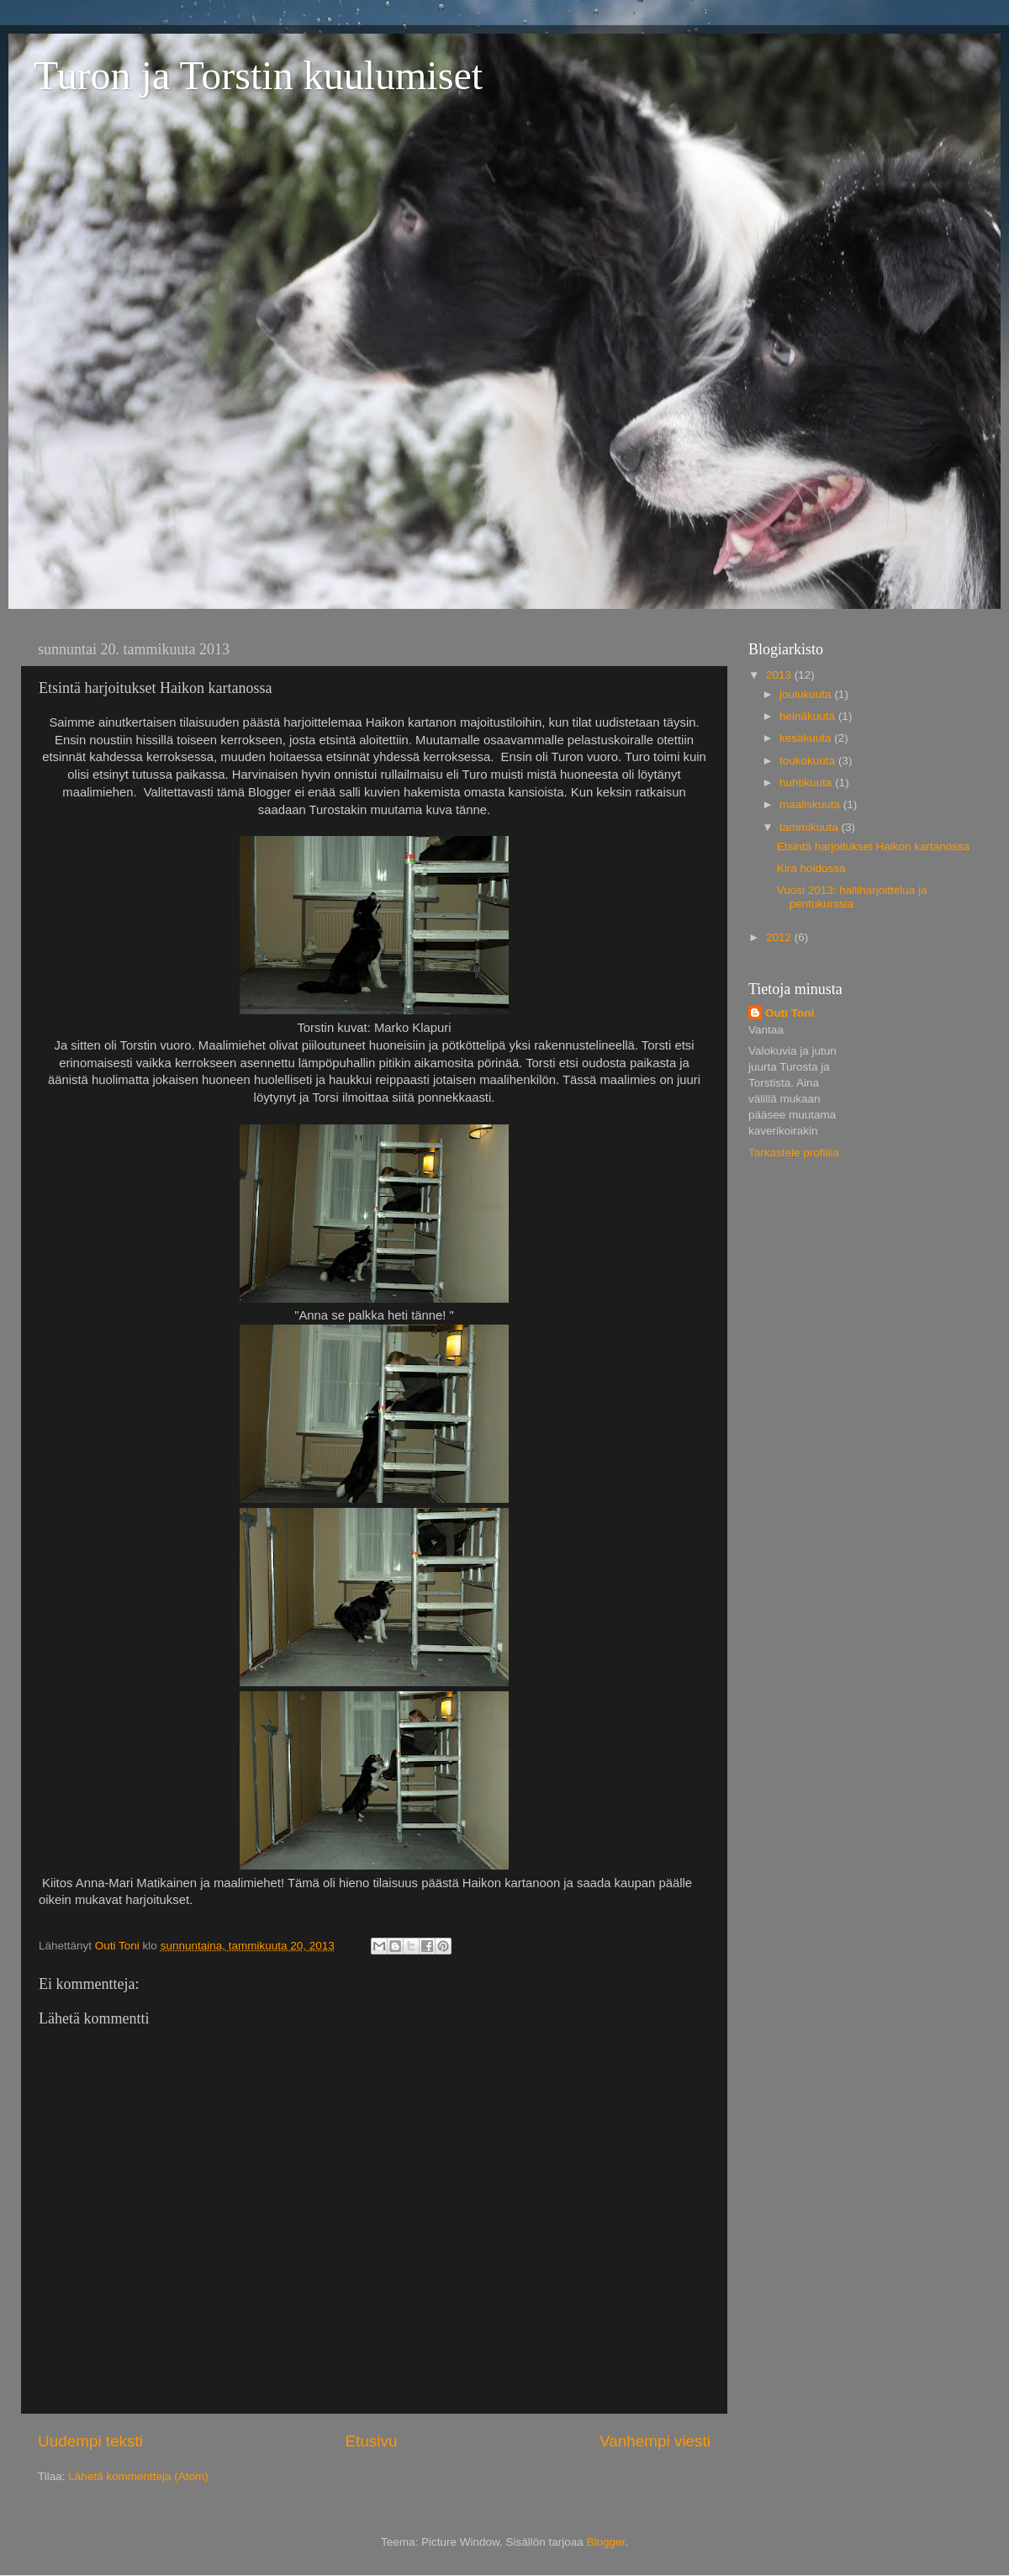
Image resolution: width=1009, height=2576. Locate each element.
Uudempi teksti (90, 2441)
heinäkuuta (808, 716)
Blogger (606, 2542)
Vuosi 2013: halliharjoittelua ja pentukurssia (852, 897)
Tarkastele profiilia (793, 1152)
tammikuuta (810, 827)
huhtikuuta (807, 782)
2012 (780, 937)
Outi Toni (789, 1013)
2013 (780, 675)
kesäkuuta (806, 738)
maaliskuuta (811, 804)
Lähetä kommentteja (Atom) (138, 2476)
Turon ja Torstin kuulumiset (258, 75)
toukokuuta (808, 760)
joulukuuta (806, 694)
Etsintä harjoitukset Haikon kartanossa (873, 846)
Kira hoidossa (811, 868)
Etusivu (372, 2441)
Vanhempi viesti (655, 2441)
